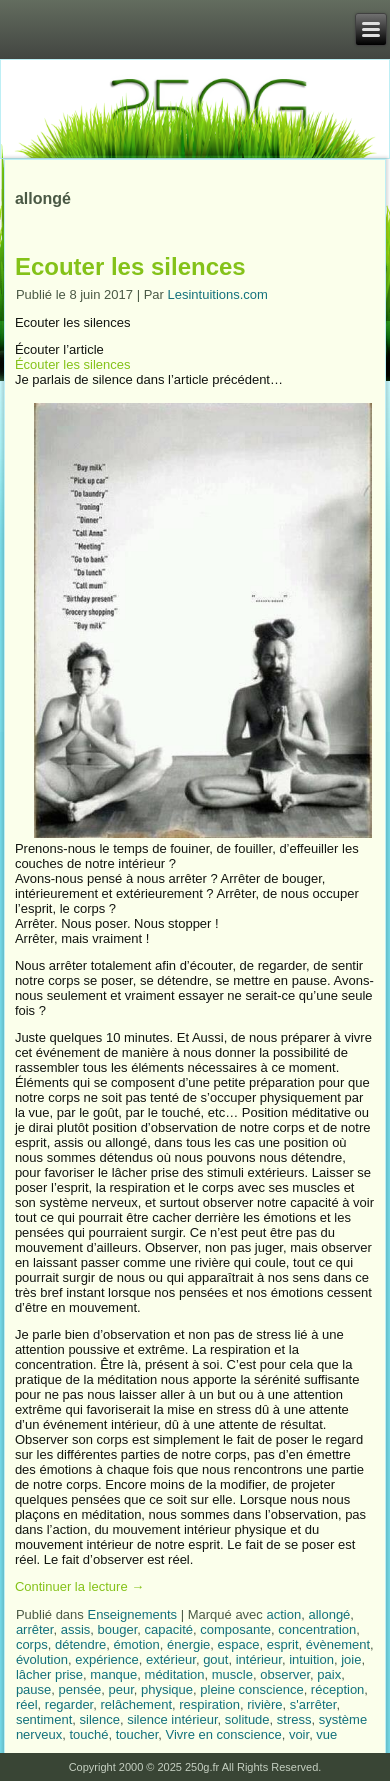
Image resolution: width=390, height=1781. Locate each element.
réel (27, 1704)
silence (100, 1719)
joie (351, 1659)
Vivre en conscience (224, 1734)
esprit (283, 1644)
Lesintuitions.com (217, 294)
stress (294, 1719)
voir (299, 1734)
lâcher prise (49, 1674)
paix (329, 1674)
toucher (137, 1734)
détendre (80, 1644)
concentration (317, 1629)
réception (337, 1689)
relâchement (136, 1704)
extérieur (171, 1659)
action (283, 1614)
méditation (175, 1674)
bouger (118, 1629)
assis (76, 1629)
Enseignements (132, 1614)
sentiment (44, 1719)
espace (239, 1644)
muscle (232, 1674)
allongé (329, 1614)
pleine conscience (251, 1689)
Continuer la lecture (79, 1586)
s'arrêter (313, 1704)
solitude (247, 1719)
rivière (264, 1704)
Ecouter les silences (130, 266)
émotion (136, 1644)
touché (88, 1734)
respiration (209, 1704)
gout (215, 1659)
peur (120, 1689)
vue (326, 1734)
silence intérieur (172, 1719)
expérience (107, 1659)
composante (235, 1629)
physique (167, 1689)
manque (113, 1674)
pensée (80, 1689)
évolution (42, 1659)
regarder (69, 1704)
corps (32, 1644)
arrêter (35, 1629)
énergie (188, 1644)
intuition (311, 1659)
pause (33, 1689)
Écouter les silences (73, 364)
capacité (169, 1629)
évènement (338, 1644)
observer (285, 1674)
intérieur (259, 1659)
